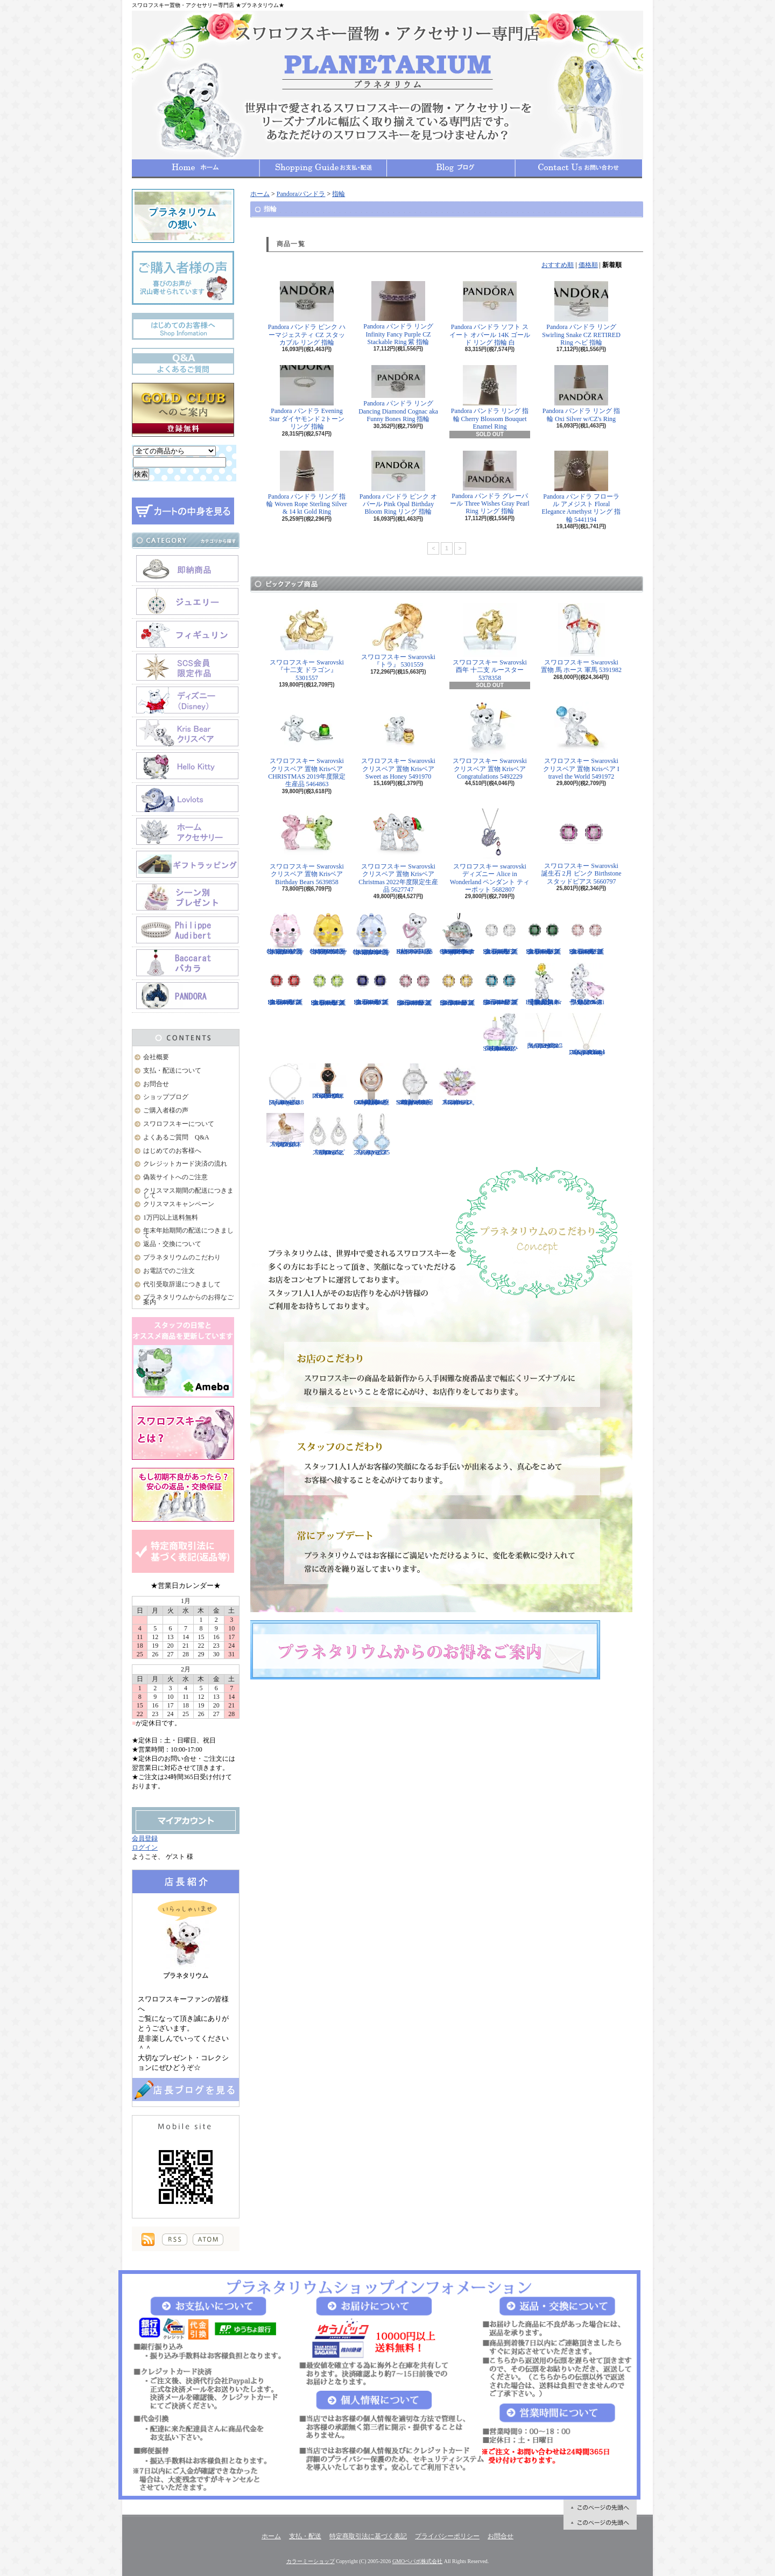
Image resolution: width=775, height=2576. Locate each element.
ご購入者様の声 (165, 1110)
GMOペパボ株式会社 (417, 2561)
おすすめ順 (557, 265)
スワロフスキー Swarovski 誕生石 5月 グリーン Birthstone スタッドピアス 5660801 (543, 933)
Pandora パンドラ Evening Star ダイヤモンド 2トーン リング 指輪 (306, 397)
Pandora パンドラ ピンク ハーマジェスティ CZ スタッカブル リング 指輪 (307, 313)
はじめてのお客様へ (172, 1150)
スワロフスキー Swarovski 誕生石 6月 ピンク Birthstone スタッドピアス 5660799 (586, 933)
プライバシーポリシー (447, 2536)
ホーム (195, 168)
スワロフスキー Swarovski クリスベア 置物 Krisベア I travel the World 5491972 (581, 741)
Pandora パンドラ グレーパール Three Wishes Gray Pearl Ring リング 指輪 (489, 483)
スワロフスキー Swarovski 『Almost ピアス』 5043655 (328, 1134)
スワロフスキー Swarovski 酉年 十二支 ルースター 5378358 (490, 642)
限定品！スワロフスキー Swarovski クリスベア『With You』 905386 (586, 984)
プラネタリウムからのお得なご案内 (188, 1299)
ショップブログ (451, 168)
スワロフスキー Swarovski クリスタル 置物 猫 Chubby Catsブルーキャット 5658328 (371, 934)
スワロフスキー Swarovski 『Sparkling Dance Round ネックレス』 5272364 (586, 1034)
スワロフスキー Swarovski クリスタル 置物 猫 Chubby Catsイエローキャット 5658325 (328, 933)
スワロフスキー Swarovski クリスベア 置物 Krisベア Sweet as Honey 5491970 (398, 741)
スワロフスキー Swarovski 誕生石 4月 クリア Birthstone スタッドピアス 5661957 (500, 933)
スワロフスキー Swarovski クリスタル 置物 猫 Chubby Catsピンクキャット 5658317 (285, 933)
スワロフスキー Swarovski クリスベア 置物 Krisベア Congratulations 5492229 (490, 741)
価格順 (588, 265)
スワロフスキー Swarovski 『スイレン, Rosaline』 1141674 (457, 1084)
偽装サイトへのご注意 (175, 1177)
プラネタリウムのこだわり (182, 1257)
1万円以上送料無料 (170, 1217)
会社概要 (156, 1057)
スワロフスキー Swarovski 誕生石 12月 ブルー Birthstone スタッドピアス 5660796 (500, 984)
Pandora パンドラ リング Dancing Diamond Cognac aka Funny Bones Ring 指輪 (398, 394)
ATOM (208, 2239)
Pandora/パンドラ (301, 194)
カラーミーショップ (310, 2561)
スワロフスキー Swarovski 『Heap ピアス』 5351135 (371, 1134)
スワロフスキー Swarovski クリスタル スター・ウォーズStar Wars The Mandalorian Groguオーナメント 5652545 (457, 933)
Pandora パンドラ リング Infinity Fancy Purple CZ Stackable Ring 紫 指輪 (398, 313)
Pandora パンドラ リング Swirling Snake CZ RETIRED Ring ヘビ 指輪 (581, 313)
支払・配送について (323, 168)
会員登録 (145, 1838)
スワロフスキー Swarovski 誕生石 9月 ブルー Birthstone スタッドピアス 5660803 (371, 984)
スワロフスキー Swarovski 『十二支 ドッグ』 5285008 (285, 1130)
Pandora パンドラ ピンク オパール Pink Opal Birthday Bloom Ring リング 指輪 (398, 483)
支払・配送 (305, 2536)
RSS (174, 2239)
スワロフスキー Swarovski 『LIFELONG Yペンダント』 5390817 (544, 1031)
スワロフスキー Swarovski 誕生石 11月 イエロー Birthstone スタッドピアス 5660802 (457, 984)
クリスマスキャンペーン (178, 1204)
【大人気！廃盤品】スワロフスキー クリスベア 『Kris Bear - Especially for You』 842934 (543, 984)
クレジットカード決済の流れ (185, 1163)
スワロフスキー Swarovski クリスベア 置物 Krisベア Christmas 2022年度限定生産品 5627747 (398, 850)
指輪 (338, 194)
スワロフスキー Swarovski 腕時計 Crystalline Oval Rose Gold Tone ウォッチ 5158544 (371, 1084)
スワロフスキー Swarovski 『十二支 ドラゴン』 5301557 (307, 642)
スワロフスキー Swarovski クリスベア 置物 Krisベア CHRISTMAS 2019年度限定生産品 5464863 (307, 745)
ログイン (145, 1847)
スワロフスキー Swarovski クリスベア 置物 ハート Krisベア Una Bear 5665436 (414, 933)
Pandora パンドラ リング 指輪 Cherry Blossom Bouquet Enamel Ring (490, 397)
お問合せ (578, 168)
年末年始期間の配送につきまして (188, 1233)
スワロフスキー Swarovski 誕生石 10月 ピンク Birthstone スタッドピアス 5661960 (414, 984)
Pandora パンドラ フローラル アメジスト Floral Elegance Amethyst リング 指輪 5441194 (581, 487)
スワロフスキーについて (178, 1124)
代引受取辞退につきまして (182, 1284)
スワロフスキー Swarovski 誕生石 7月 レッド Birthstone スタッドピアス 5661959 (285, 984)
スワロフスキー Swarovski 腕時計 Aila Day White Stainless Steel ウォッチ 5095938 (414, 1084)
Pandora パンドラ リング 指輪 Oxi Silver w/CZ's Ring (581, 393)
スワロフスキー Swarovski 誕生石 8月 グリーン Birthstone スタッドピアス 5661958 (328, 984)
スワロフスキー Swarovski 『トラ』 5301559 (398, 635)
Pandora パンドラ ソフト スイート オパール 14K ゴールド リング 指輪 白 (489, 313)
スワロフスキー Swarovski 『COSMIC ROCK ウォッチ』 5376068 (328, 1081)
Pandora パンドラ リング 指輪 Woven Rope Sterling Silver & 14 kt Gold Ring (306, 483)
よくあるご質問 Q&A (176, 1137)
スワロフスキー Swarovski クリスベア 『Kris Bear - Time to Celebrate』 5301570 (500, 1032)
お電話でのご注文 (169, 1271)
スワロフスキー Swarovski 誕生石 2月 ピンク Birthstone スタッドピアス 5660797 (581, 846)
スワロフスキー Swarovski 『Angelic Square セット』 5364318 (285, 1084)
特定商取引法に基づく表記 (368, 2536)
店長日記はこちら (185, 2089)
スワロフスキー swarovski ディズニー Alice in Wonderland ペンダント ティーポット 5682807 (490, 850)
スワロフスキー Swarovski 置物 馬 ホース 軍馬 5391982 (581, 638)
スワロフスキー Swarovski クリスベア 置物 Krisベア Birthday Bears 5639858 (307, 846)
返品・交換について (172, 1244)
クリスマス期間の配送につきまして (188, 1193)
